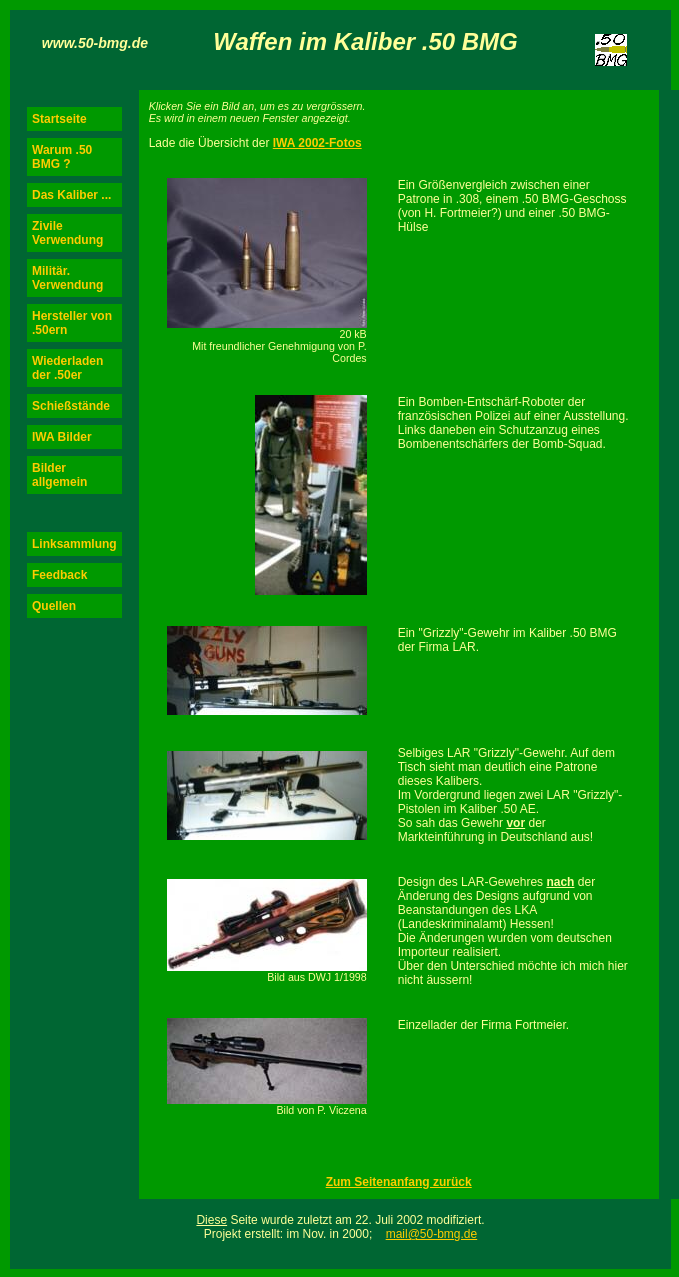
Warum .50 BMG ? (62, 157)
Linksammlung (74, 544)
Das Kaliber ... (71, 195)
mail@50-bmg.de (432, 1234)
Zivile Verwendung (67, 233)
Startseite (59, 119)
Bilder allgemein (59, 475)
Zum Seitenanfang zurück (399, 1182)
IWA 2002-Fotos (317, 143)
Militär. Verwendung (67, 278)
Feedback (59, 575)
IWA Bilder (62, 437)
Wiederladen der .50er (67, 368)
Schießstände (71, 406)
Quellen (54, 606)
